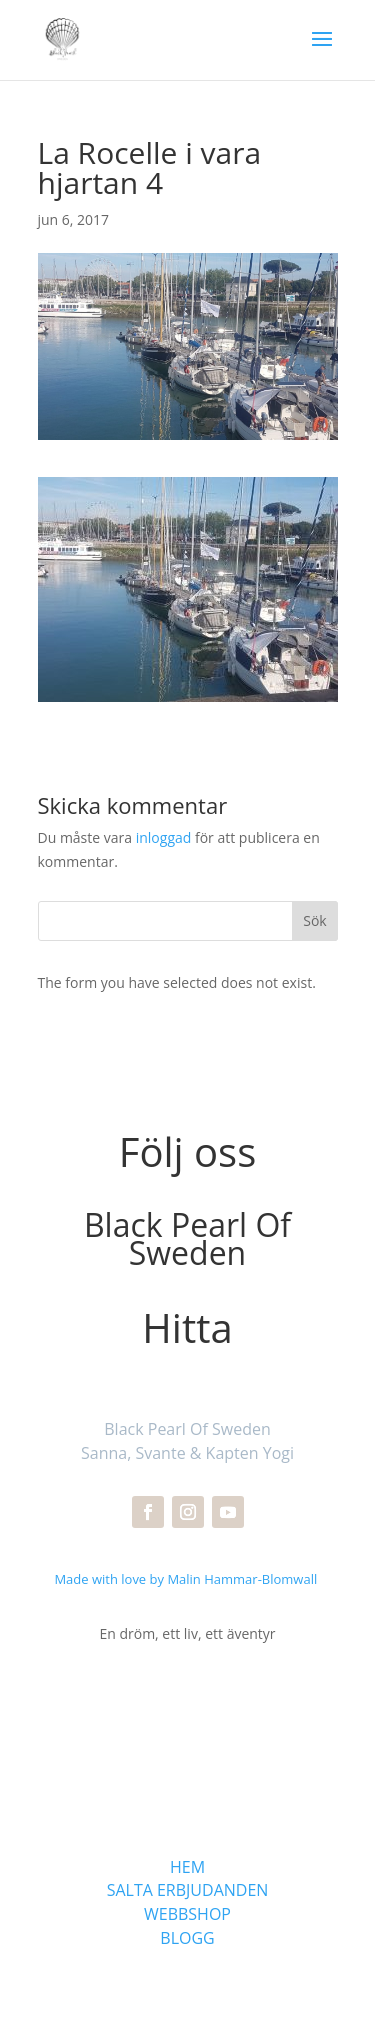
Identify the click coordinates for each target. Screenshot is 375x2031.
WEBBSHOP (187, 1914)
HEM (187, 1867)
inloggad (164, 837)
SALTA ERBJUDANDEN (188, 1890)
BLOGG (187, 1938)
